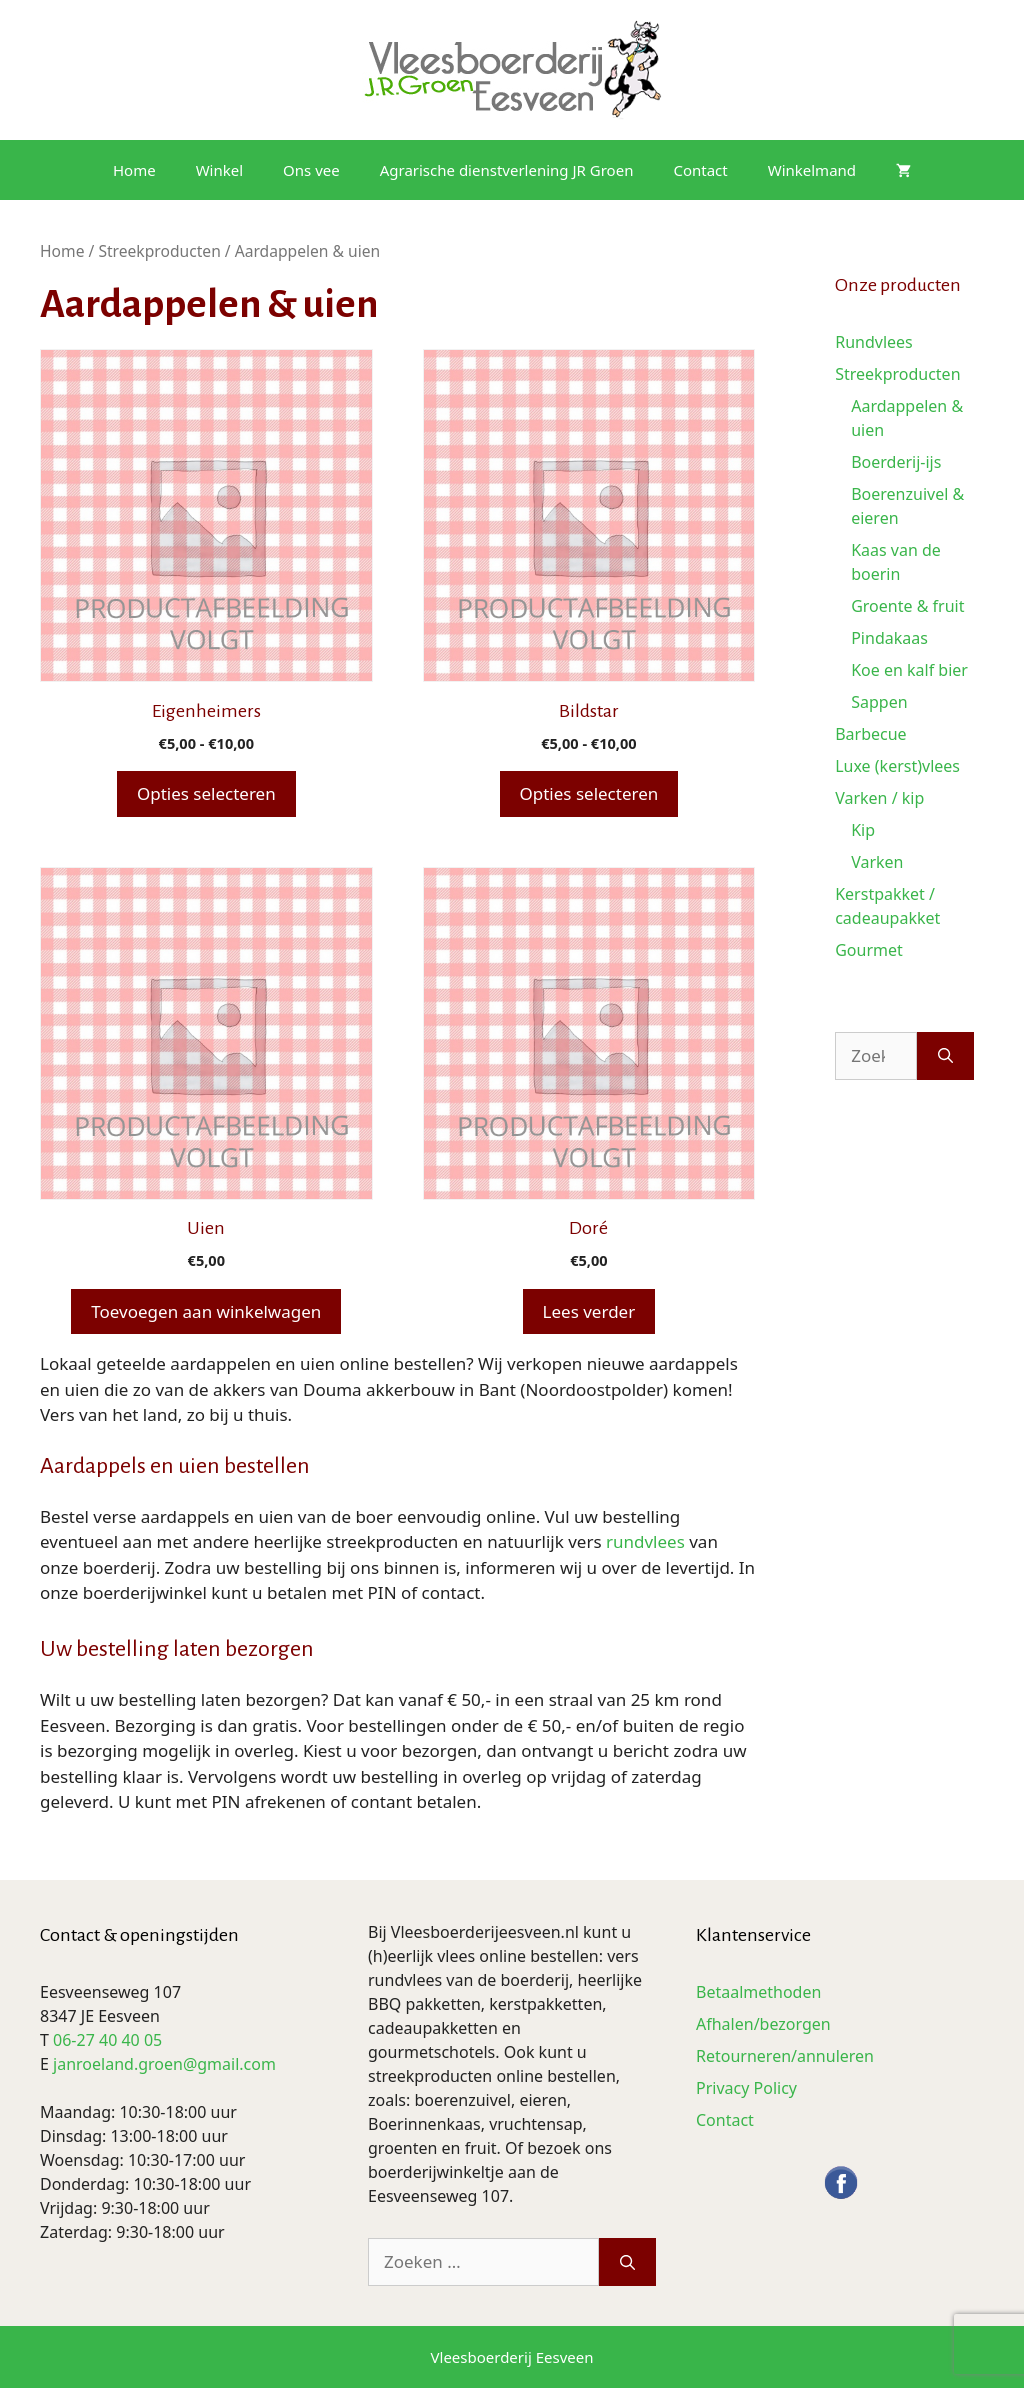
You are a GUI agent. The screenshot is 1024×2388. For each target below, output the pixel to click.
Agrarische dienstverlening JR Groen (507, 170)
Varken (877, 862)
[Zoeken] (945, 1056)
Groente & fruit (907, 606)
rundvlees (645, 1541)
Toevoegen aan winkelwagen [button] (206, 1311)
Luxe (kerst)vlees (897, 766)
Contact (700, 170)
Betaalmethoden (758, 1992)
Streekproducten (159, 251)
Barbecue (870, 734)
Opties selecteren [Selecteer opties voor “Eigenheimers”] (206, 793)
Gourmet (869, 950)
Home (134, 170)
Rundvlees (874, 342)
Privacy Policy (746, 2088)
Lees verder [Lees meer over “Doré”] (589, 1311)
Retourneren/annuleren (785, 2056)
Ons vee (311, 170)
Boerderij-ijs (896, 462)
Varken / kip (879, 798)
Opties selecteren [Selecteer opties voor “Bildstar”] (589, 793)
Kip (863, 830)
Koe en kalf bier (909, 670)
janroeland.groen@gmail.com (164, 2064)
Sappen (879, 702)
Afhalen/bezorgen (763, 2024)
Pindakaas (889, 638)
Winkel (219, 170)
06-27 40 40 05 (107, 2040)
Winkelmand (812, 170)
